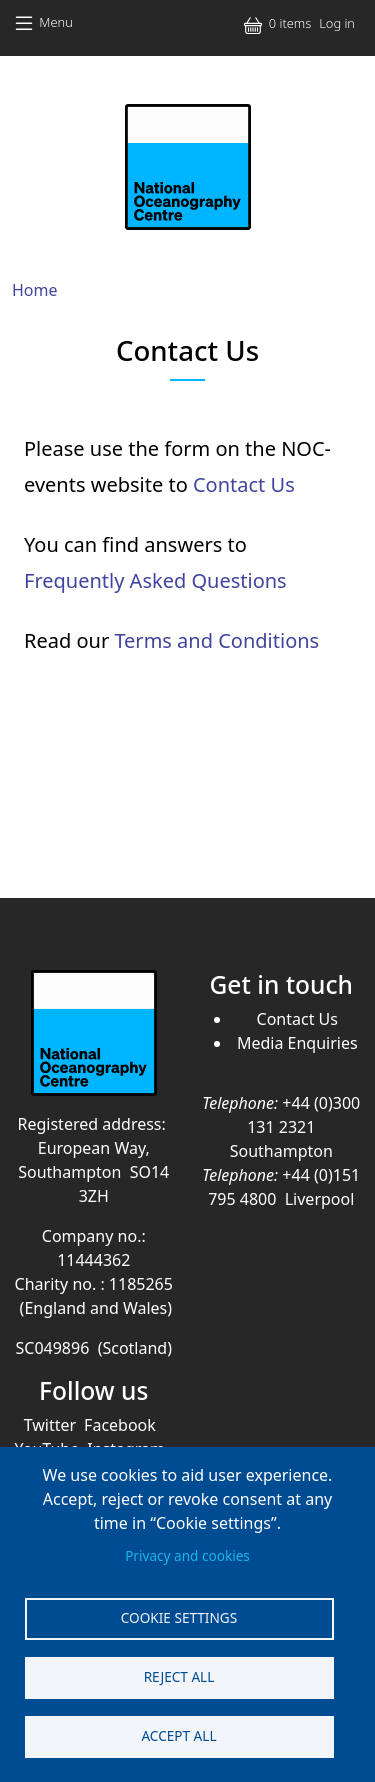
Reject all (179, 1676)
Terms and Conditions (216, 640)
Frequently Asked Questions (155, 580)
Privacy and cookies (187, 1555)
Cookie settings (179, 1617)
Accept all (178, 1735)
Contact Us (244, 484)
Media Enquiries (297, 1043)
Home (35, 290)
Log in (337, 23)
